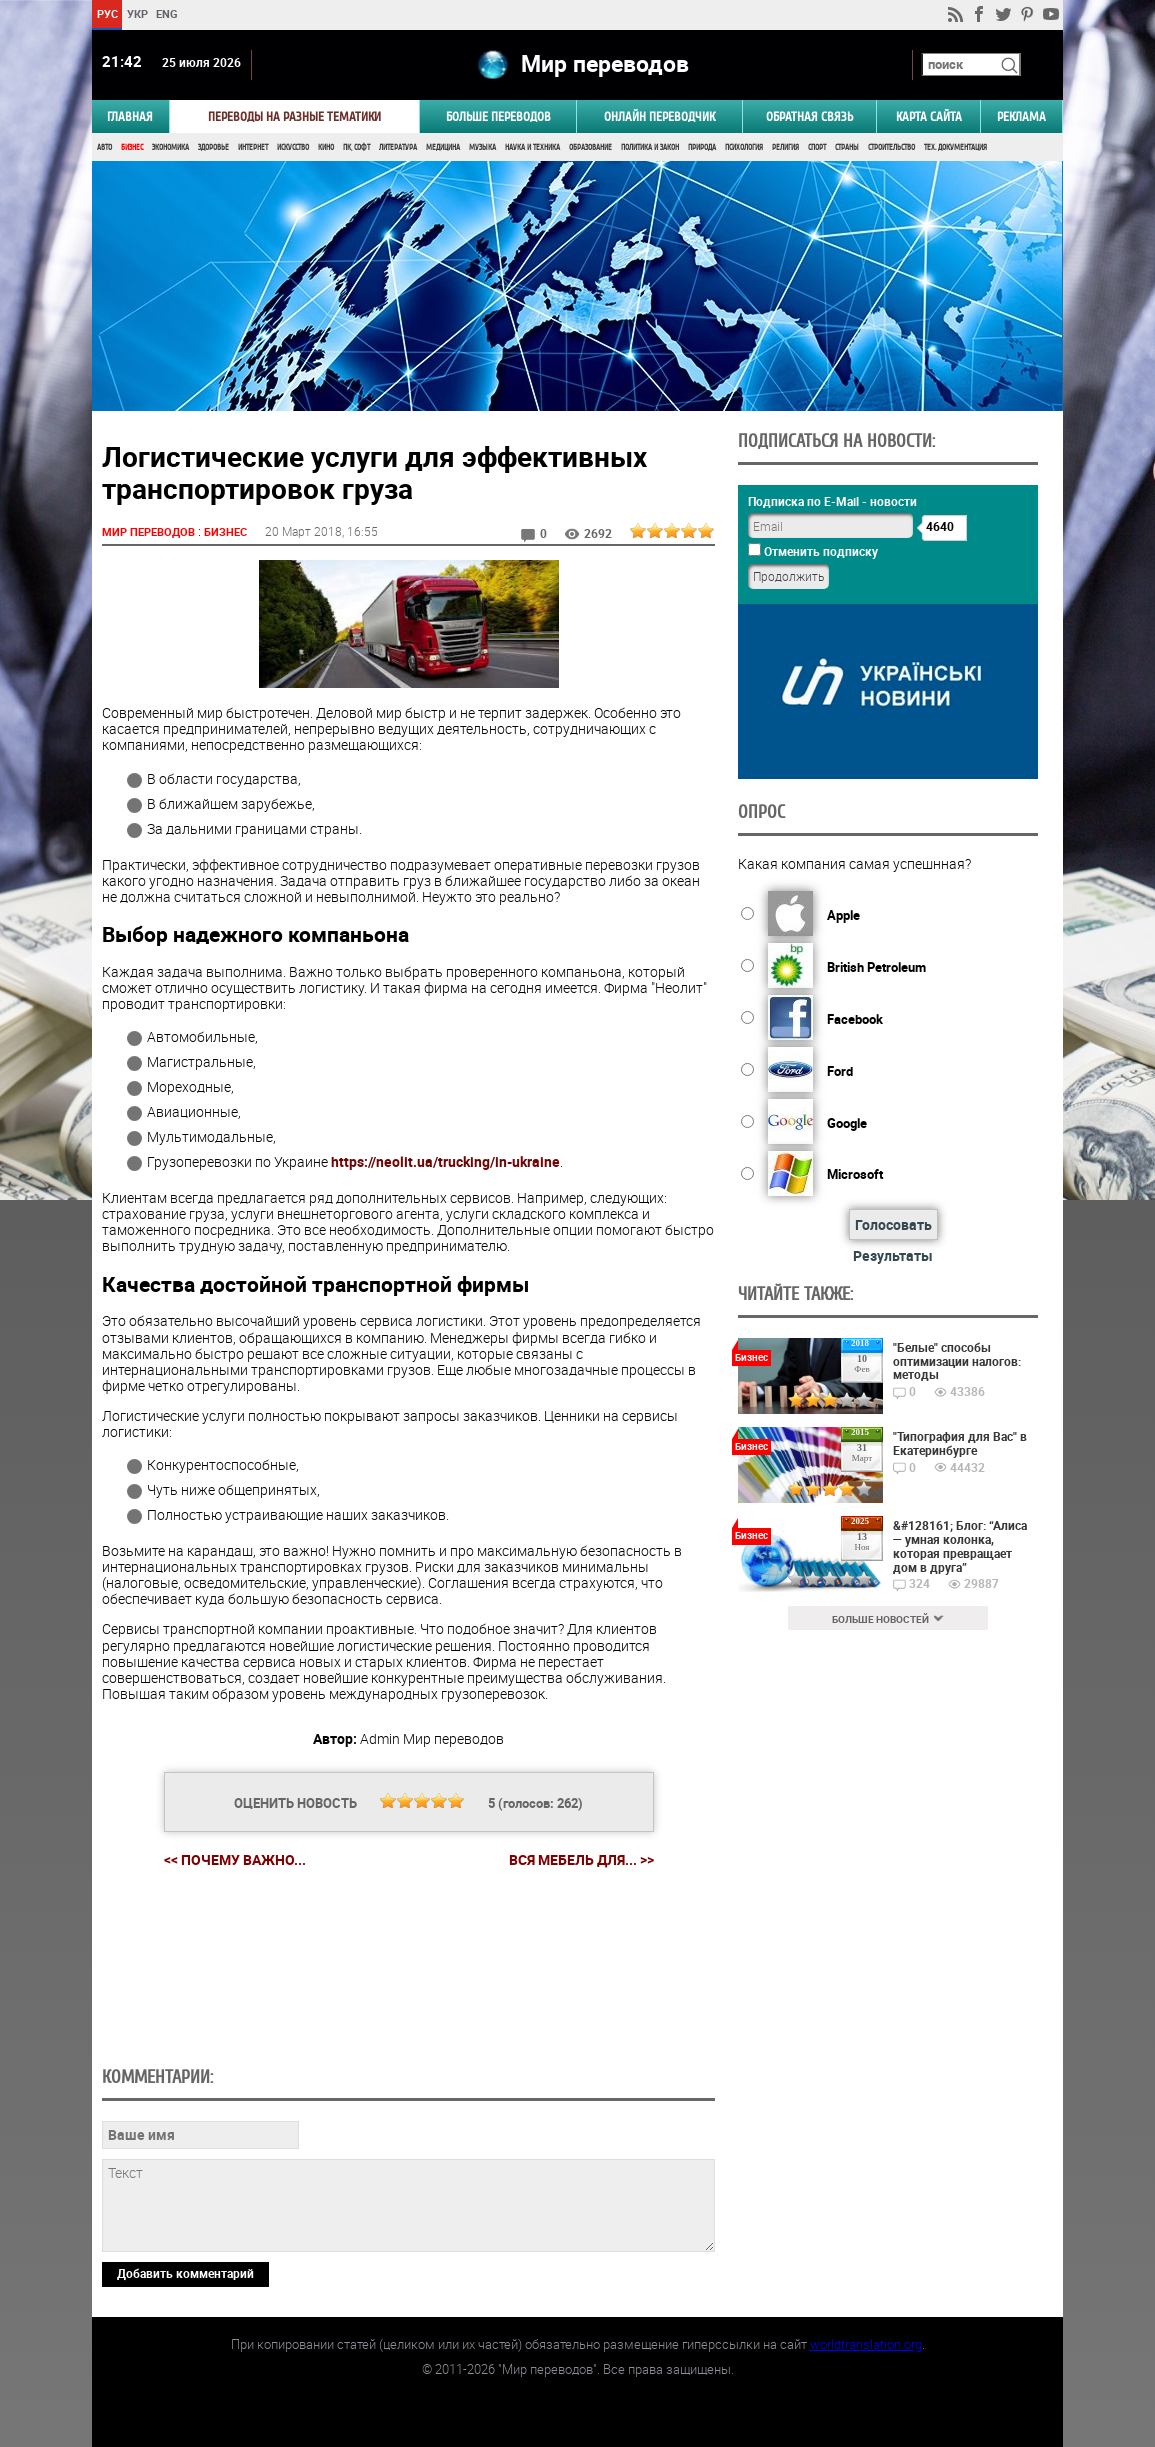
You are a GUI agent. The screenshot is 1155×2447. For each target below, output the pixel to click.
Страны (847, 147)
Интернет (253, 147)
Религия (785, 147)
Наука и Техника (532, 147)
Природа (702, 147)
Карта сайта (929, 116)
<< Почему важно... (235, 1859)
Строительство (891, 147)
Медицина (443, 147)
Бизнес (132, 147)
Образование (590, 147)
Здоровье (213, 147)
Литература (398, 147)
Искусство (293, 147)
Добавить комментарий (185, 2273)
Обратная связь (809, 116)
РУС (107, 13)
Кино (326, 147)
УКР (137, 13)
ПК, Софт (356, 147)
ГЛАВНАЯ (130, 116)
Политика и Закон (650, 147)
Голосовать (893, 1224)
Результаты (893, 1255)
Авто (104, 147)
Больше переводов (498, 116)
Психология (744, 147)
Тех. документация (955, 147)
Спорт (817, 147)
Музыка (482, 147)
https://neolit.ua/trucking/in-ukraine (445, 1161)
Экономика (170, 147)
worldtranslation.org (866, 2344)
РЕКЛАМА (1021, 116)
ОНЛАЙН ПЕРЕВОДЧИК (659, 116)
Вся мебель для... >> (581, 1860)
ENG (167, 13)
